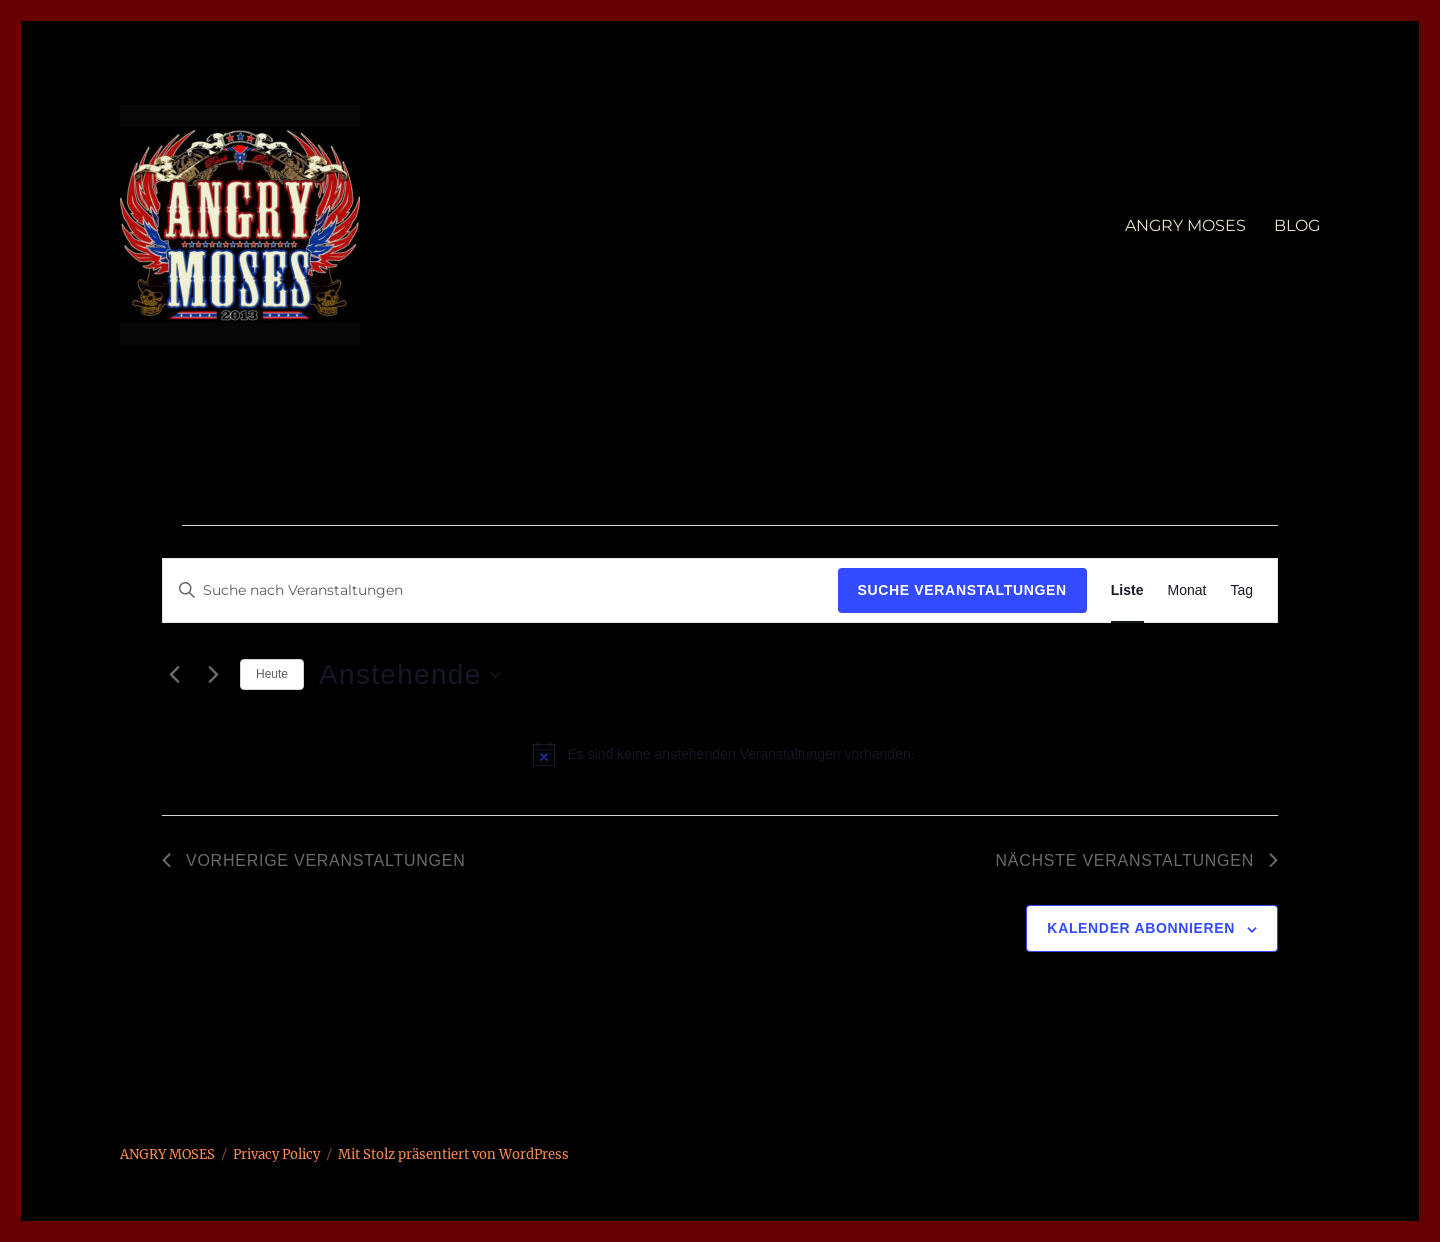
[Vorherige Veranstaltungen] (174, 675)
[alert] (724, 754)
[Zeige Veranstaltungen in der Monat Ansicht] (1187, 590)
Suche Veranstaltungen (962, 590)
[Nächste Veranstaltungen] (213, 675)
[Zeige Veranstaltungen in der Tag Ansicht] (1241, 590)
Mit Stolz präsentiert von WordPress (453, 1154)
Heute (272, 674)
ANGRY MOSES (1185, 225)
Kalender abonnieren (1141, 928)
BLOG (1297, 225)
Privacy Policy (276, 1154)
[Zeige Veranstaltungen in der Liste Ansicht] (1127, 590)
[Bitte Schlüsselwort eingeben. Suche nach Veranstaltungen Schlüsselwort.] (500, 590)
